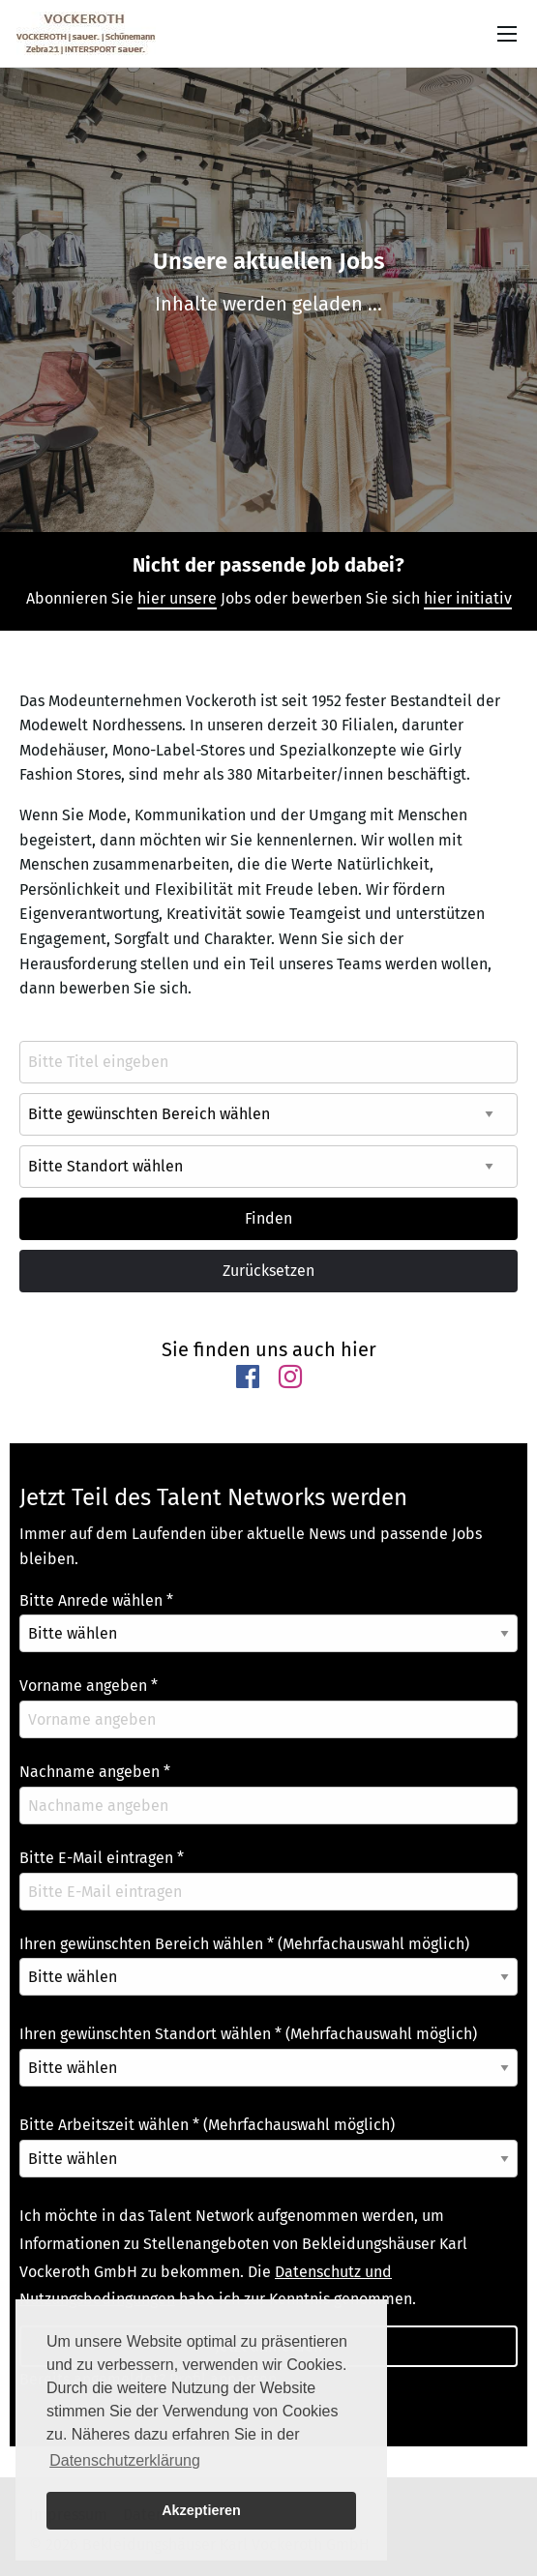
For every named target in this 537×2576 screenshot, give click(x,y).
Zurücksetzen (268, 1270)
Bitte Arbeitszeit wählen (207, 2125)
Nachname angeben (94, 1771)
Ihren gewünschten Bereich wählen (244, 1944)
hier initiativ (468, 598)
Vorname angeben (88, 1685)
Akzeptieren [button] (201, 2510)
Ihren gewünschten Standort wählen (248, 2034)
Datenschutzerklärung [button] (124, 2460)
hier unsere (177, 598)
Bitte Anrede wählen (96, 1600)
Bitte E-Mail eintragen (101, 1858)
